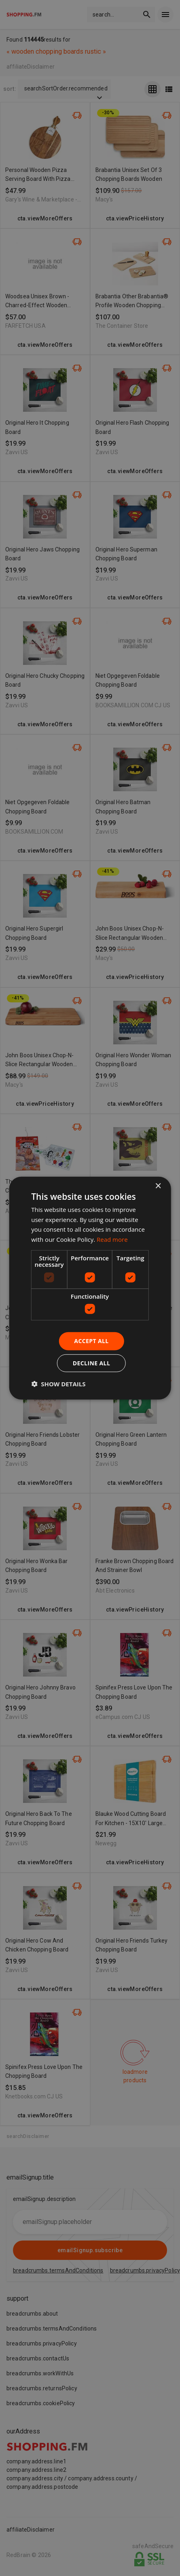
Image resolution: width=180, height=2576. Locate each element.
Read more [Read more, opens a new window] (112, 1239)
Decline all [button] (91, 1363)
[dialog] (90, 1288)
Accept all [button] (91, 1341)
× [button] (158, 1186)
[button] (58, 1384)
